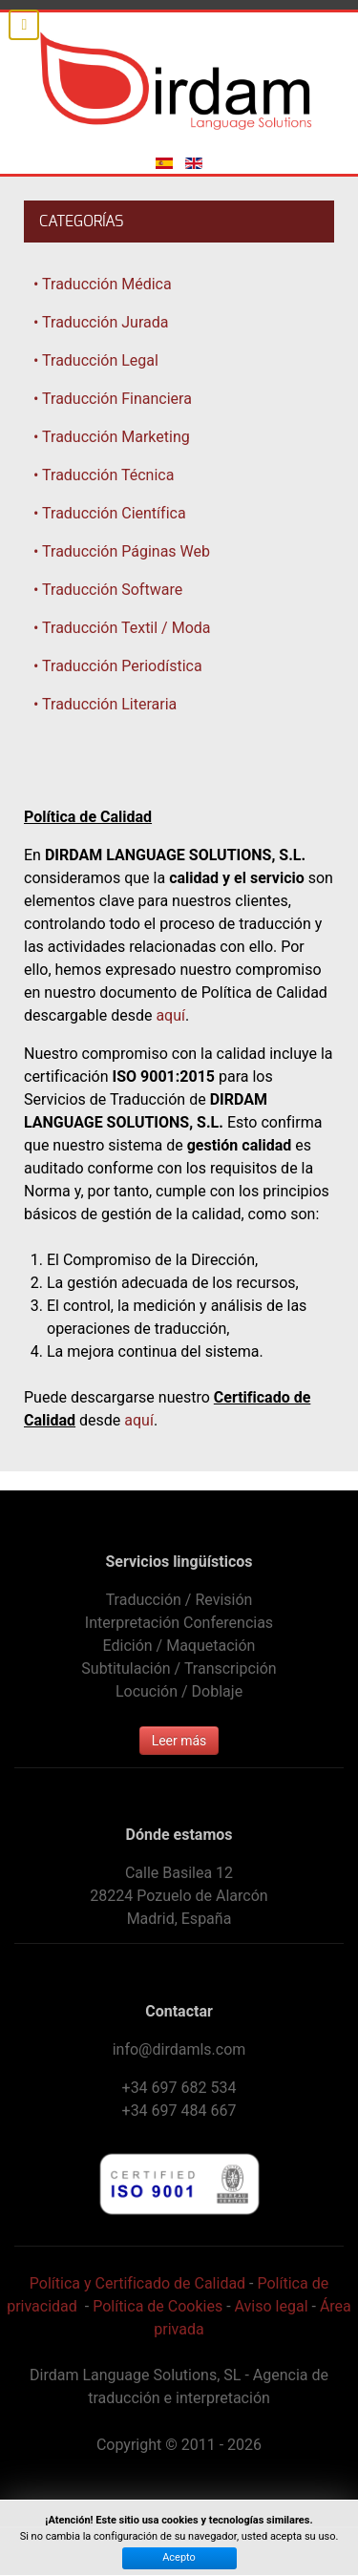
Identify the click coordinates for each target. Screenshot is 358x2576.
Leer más (179, 1740)
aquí (170, 1015)
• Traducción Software (107, 590)
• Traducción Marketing (111, 437)
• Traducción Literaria (105, 704)
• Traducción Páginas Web (121, 551)
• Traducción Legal (95, 360)
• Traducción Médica (102, 284)
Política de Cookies (157, 2306)
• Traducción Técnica (103, 475)
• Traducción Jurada (100, 322)
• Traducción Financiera (112, 399)
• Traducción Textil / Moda (122, 628)
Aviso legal (271, 2306)
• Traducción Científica (109, 513)
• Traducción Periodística (117, 666)
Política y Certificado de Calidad (137, 2283)
